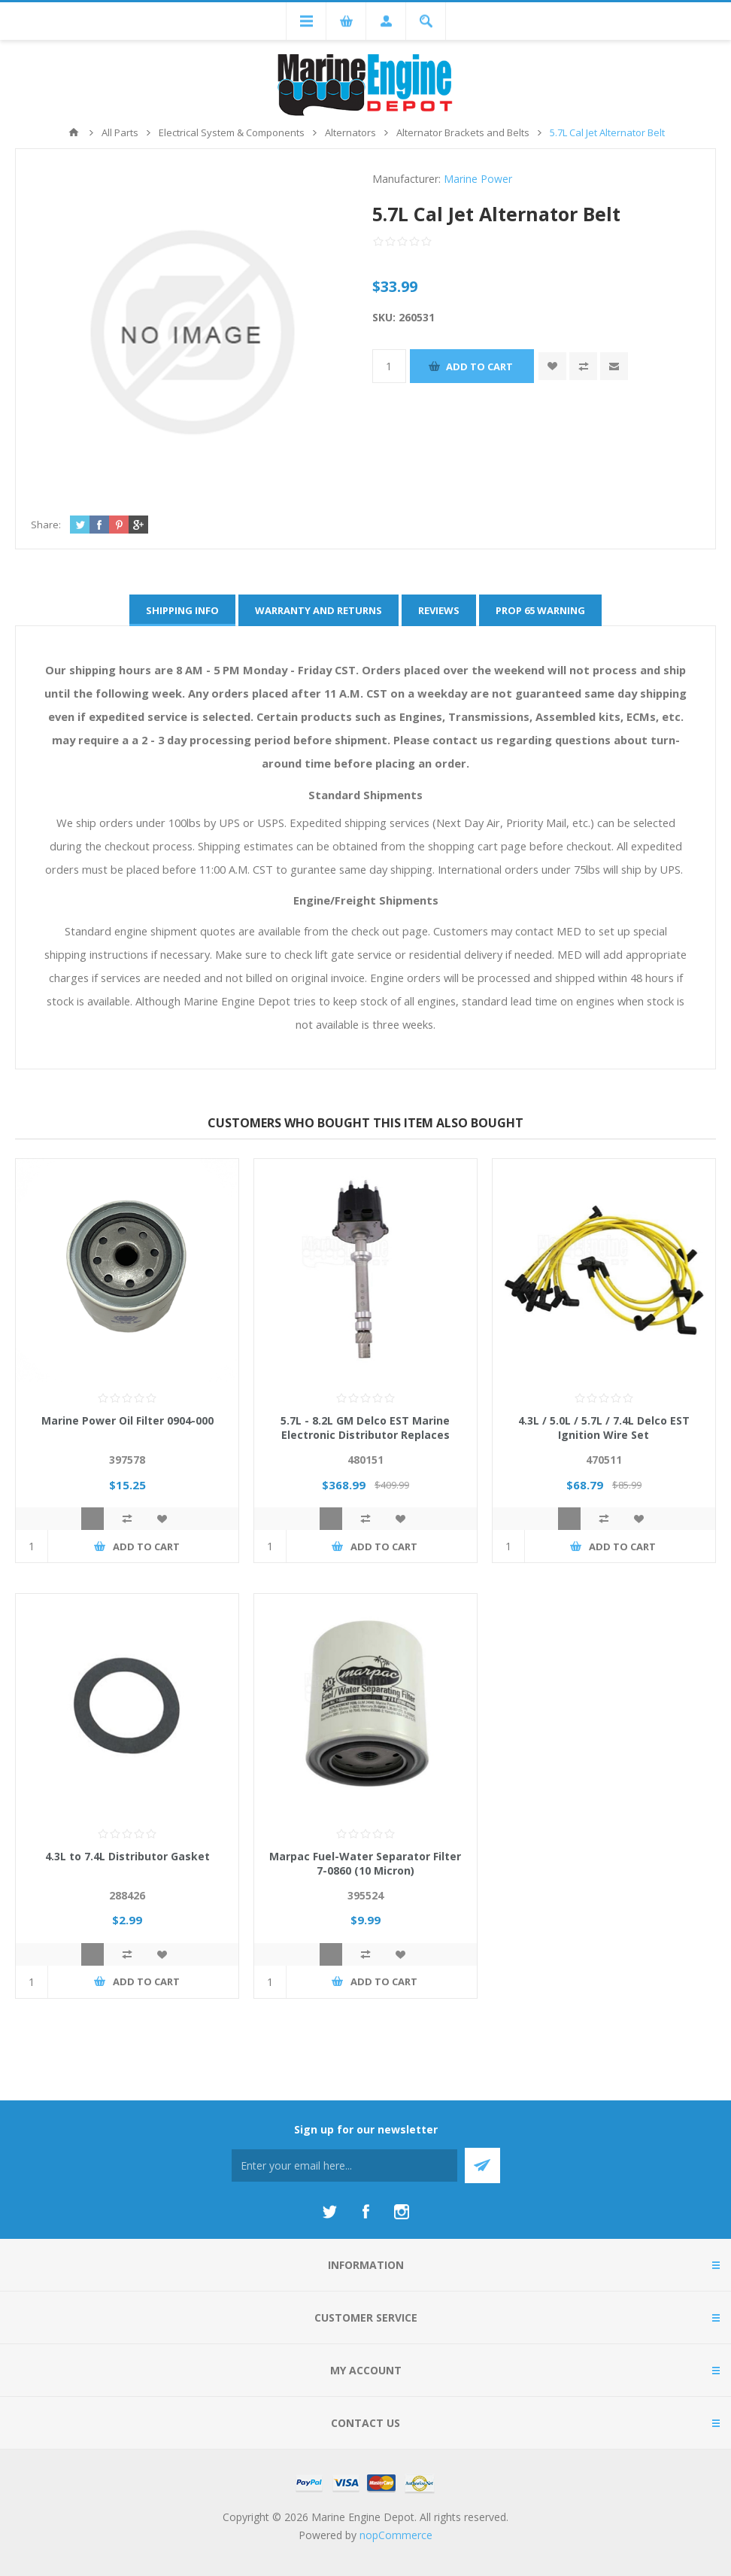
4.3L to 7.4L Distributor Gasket (127, 1856)
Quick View (92, 1518)
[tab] (182, 610)
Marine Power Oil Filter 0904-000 (127, 1420)
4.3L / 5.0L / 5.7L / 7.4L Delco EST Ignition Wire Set (604, 1427)
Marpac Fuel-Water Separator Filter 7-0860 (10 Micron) (365, 1863)
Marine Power (478, 179)
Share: (46, 524)
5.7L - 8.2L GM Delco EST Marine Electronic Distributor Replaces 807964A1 (365, 1434)
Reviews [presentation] (439, 610)
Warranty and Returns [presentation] (318, 610)
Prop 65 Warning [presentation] (540, 610)
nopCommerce (395, 2535)
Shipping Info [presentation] (182, 610)
